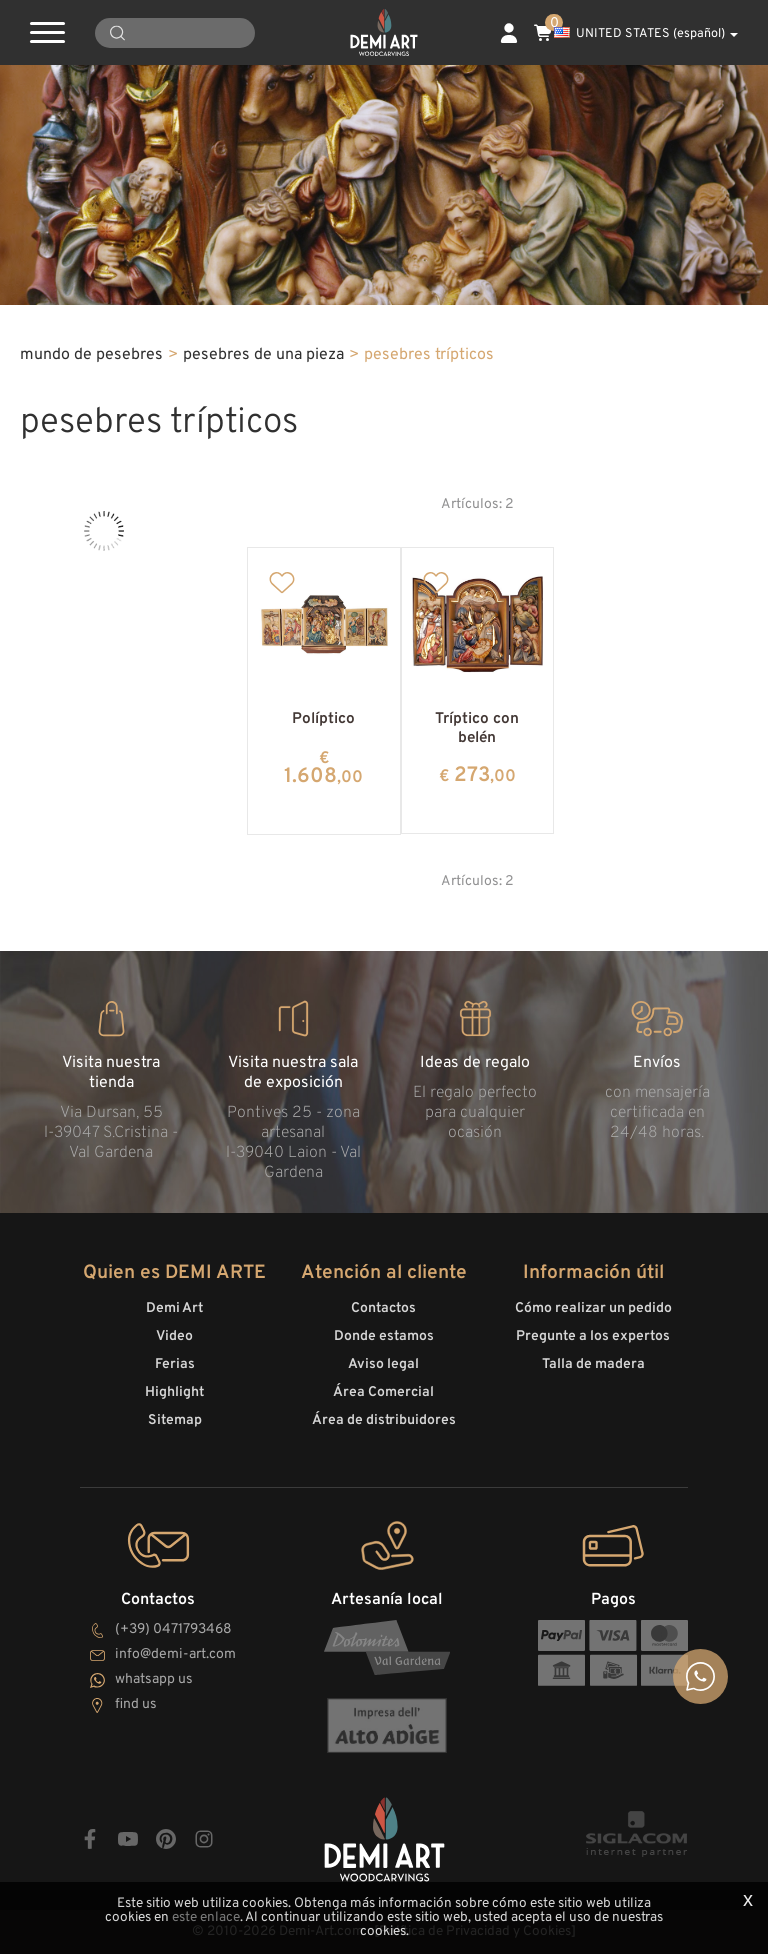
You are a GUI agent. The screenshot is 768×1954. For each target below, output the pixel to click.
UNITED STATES (646, 34)
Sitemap (175, 1420)
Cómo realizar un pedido (593, 1308)
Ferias (175, 1364)
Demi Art (174, 1308)
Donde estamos (384, 1336)
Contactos (383, 1308)
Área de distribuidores (384, 1420)
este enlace (206, 1917)
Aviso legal (383, 1364)
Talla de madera (593, 1364)
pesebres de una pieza (263, 355)
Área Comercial (383, 1392)
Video (174, 1336)
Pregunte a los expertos (593, 1336)
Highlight (174, 1392)
